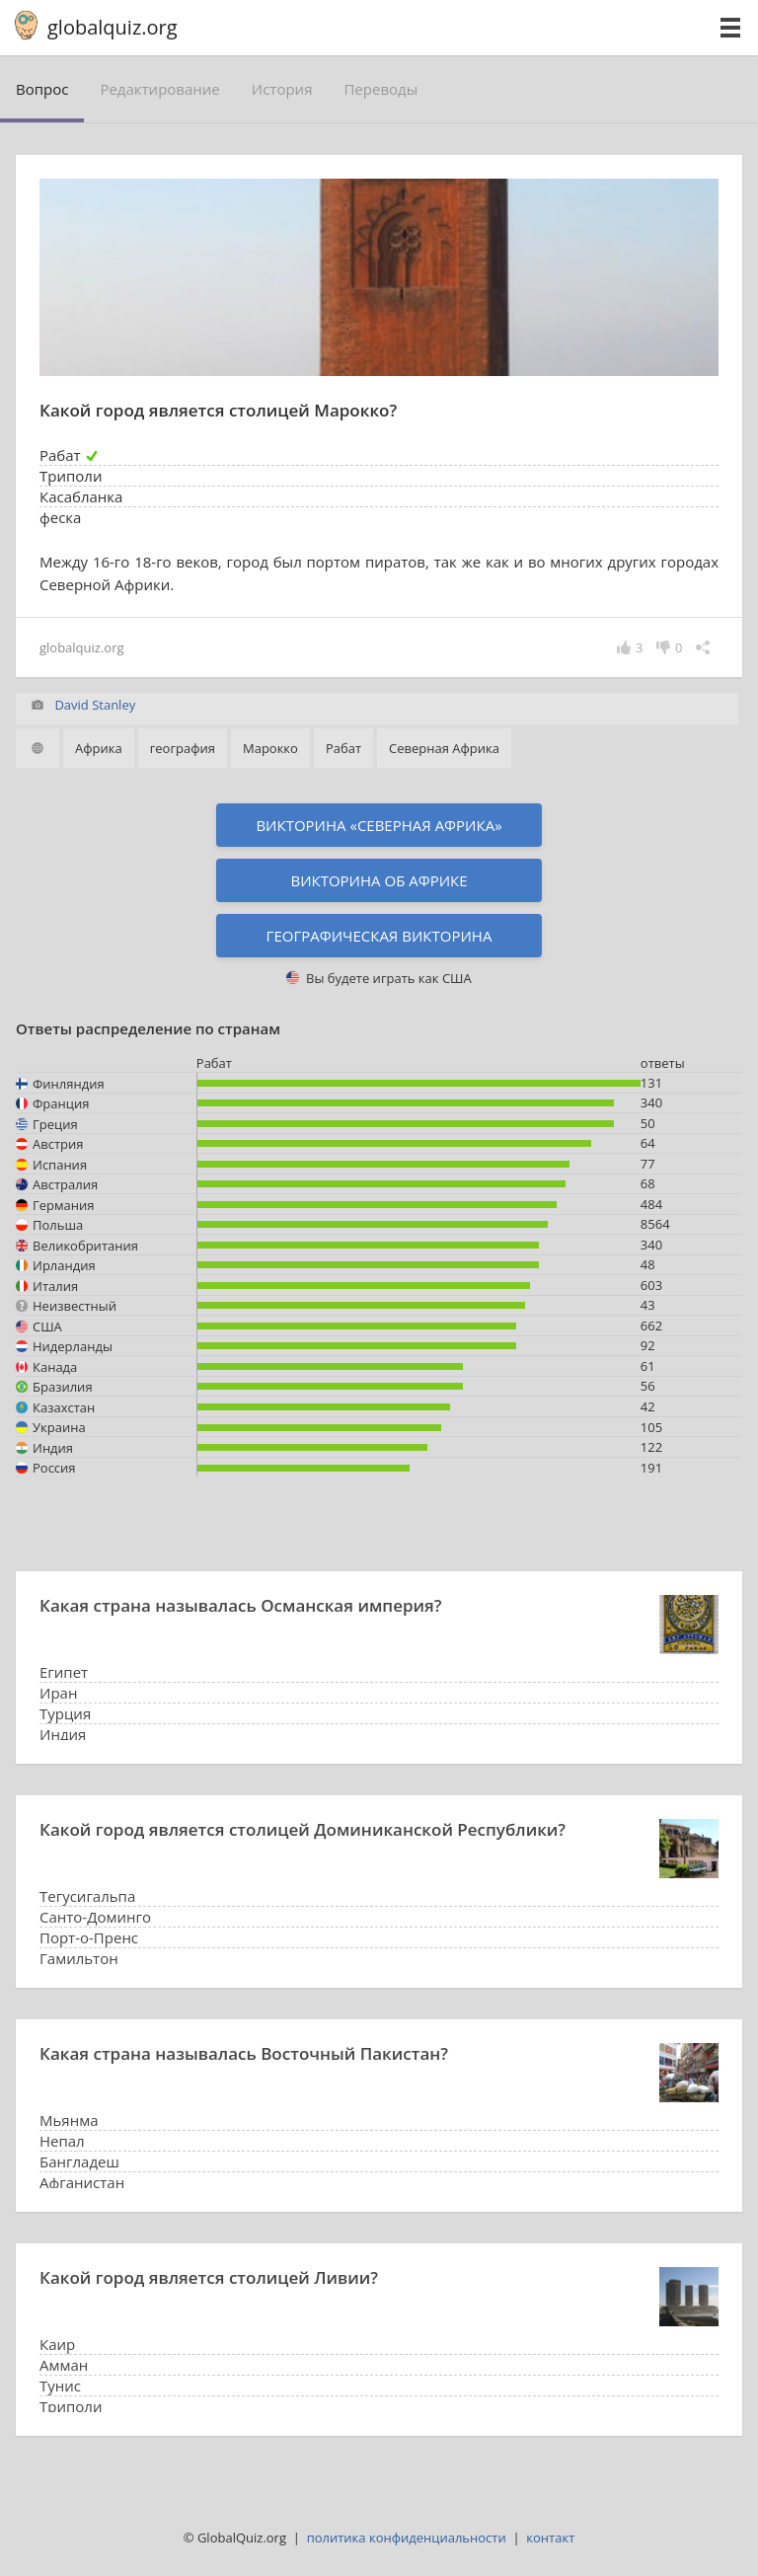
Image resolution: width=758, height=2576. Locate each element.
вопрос (42, 89)
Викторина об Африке (378, 880)
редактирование (159, 89)
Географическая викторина (379, 936)
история (282, 89)
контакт (550, 2537)
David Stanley (94, 705)
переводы (380, 89)
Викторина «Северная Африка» (378, 825)
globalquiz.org (112, 27)
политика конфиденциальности (406, 2537)
